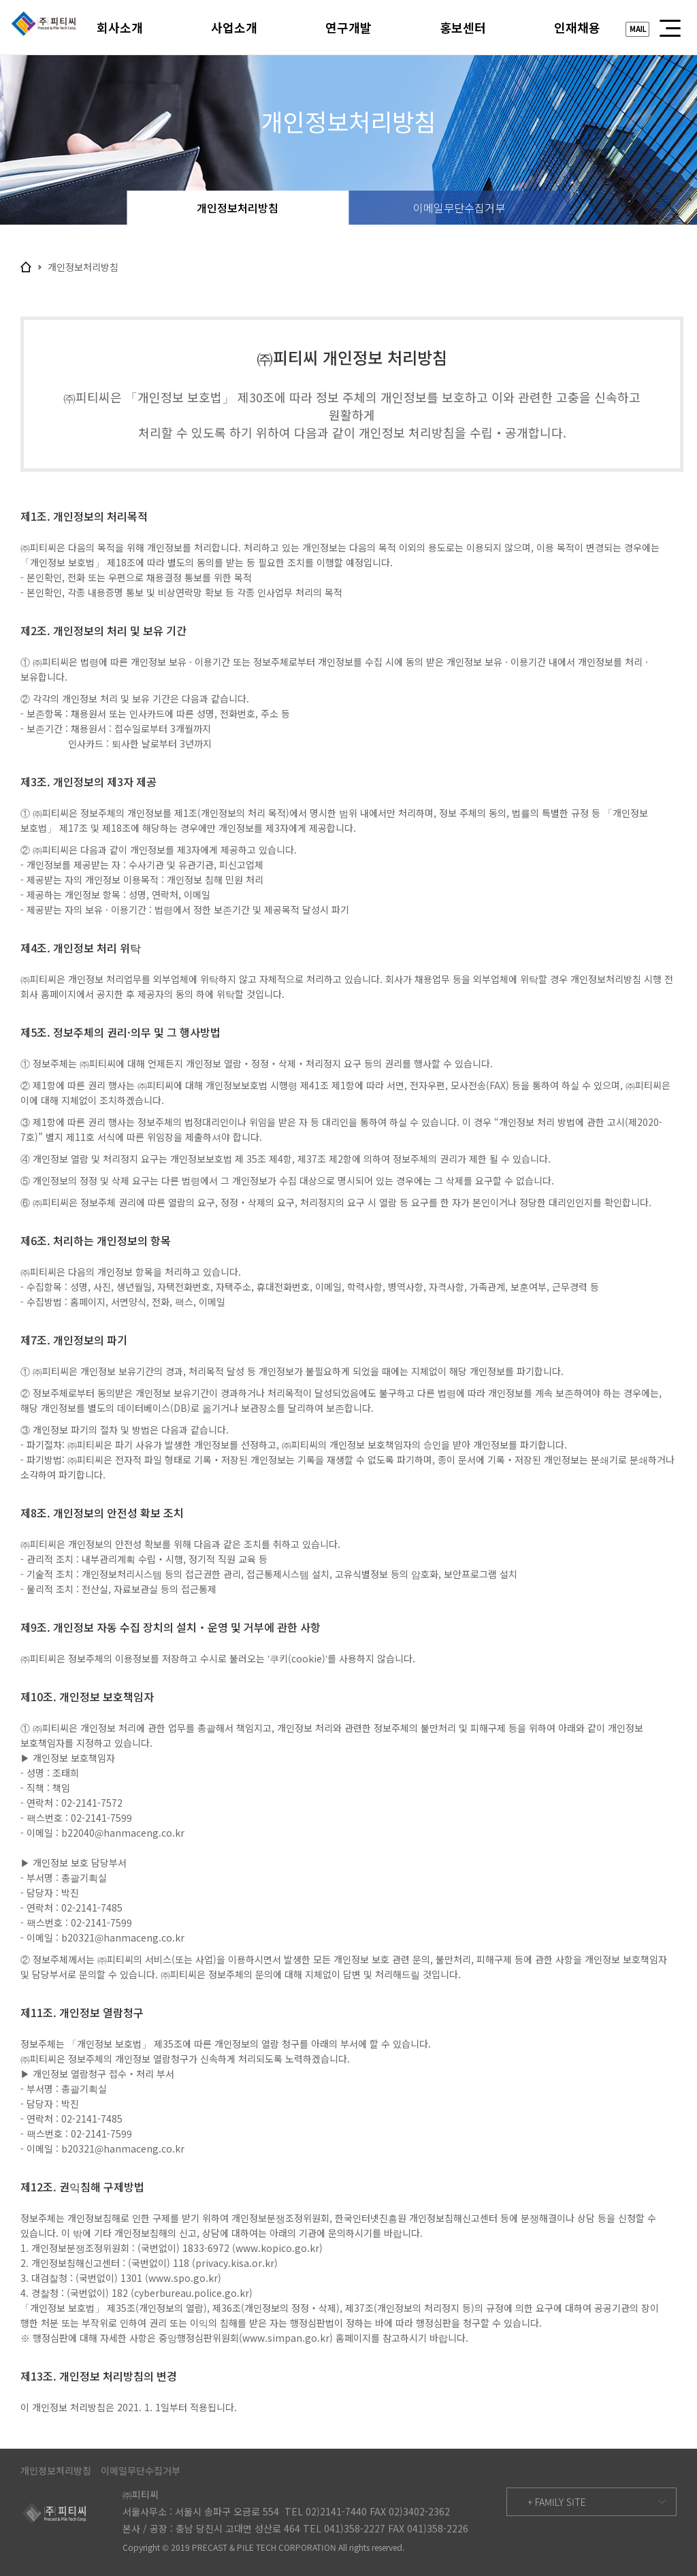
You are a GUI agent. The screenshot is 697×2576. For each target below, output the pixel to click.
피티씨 (44, 27)
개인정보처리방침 (237, 207)
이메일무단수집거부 (459, 207)
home (25, 266)
